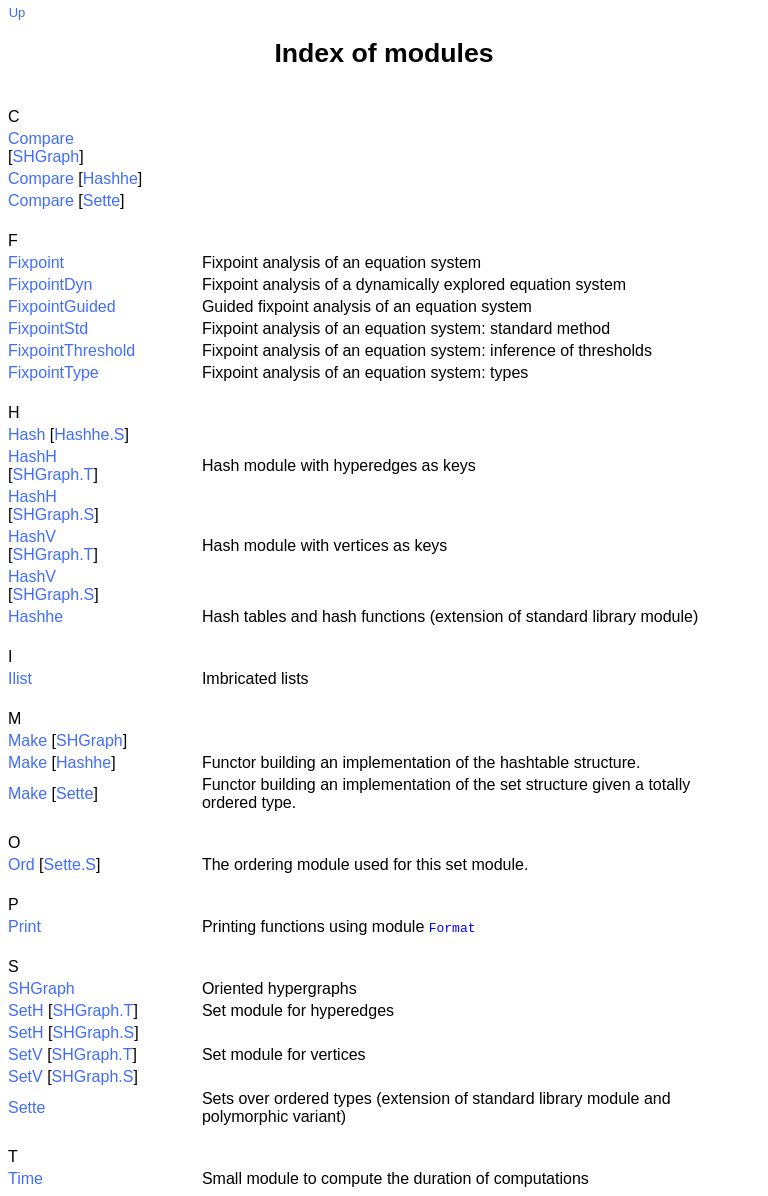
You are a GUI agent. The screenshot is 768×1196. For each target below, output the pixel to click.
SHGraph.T (52, 474)
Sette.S (70, 864)
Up (17, 12)
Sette (101, 200)
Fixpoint (36, 262)
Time (25, 1178)
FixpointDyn (50, 284)
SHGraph (45, 156)
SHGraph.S (53, 514)
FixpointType (53, 372)
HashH (32, 456)
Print (24, 926)
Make (27, 740)
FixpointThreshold (71, 350)
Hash (26, 434)
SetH (26, 1010)
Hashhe (110, 178)
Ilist (20, 678)
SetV (25, 1054)
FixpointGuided (62, 306)
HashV (32, 536)
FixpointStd (48, 328)
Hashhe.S (89, 434)
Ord (21, 864)
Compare (41, 138)
